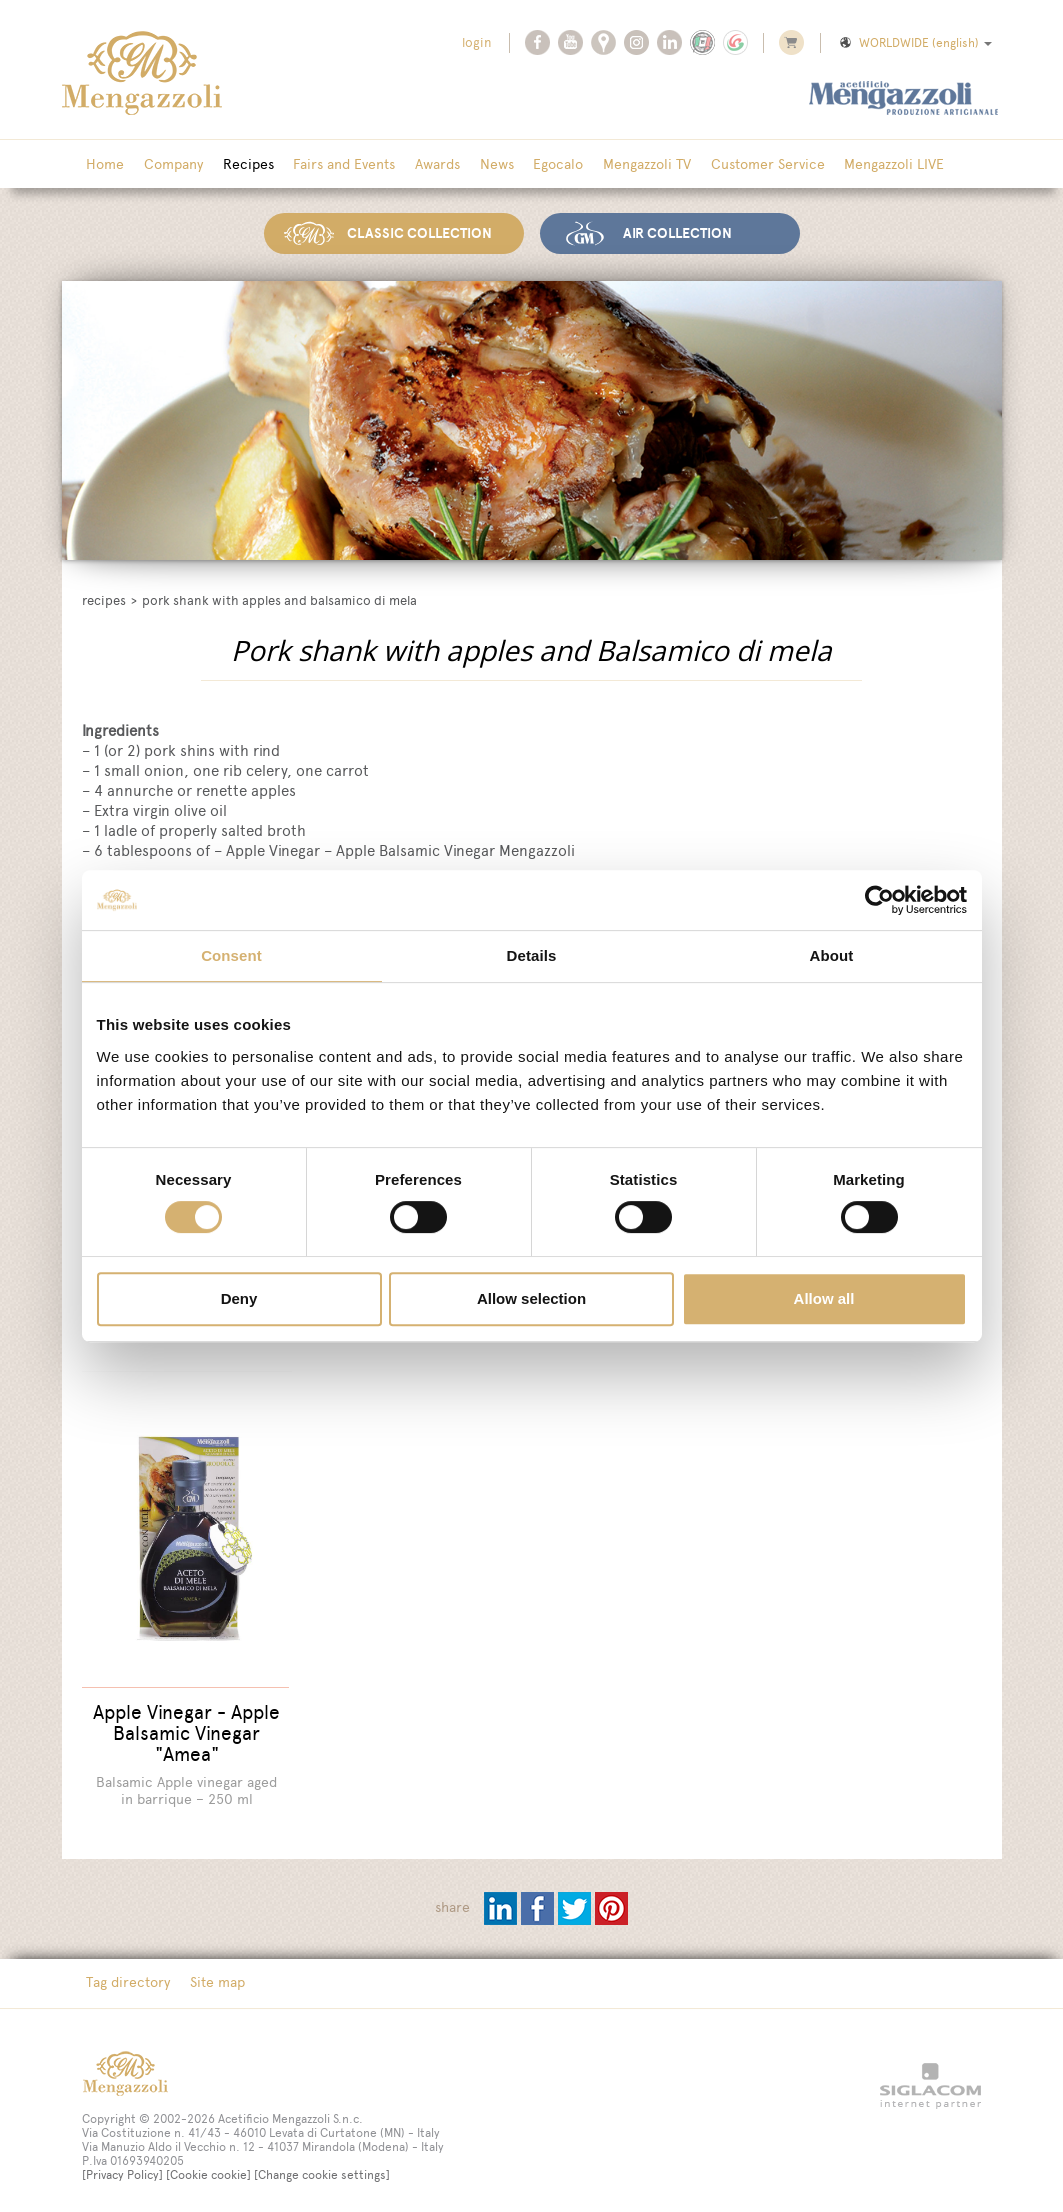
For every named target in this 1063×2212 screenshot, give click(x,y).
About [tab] (832, 955)
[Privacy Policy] (122, 2165)
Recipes (239, 165)
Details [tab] (532, 955)
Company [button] (168, 165)
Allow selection (531, 1298)
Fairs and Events (332, 165)
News (477, 165)
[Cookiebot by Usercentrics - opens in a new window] (879, 900)
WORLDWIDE (914, 43)
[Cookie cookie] (208, 2165)
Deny (239, 1298)
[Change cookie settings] (322, 2165)
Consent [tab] (231, 955)
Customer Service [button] (737, 165)
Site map (212, 1973)
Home (104, 165)
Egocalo (535, 165)
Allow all (824, 1298)
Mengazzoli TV (620, 165)
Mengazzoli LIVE (860, 165)
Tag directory (127, 1973)
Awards (421, 165)
